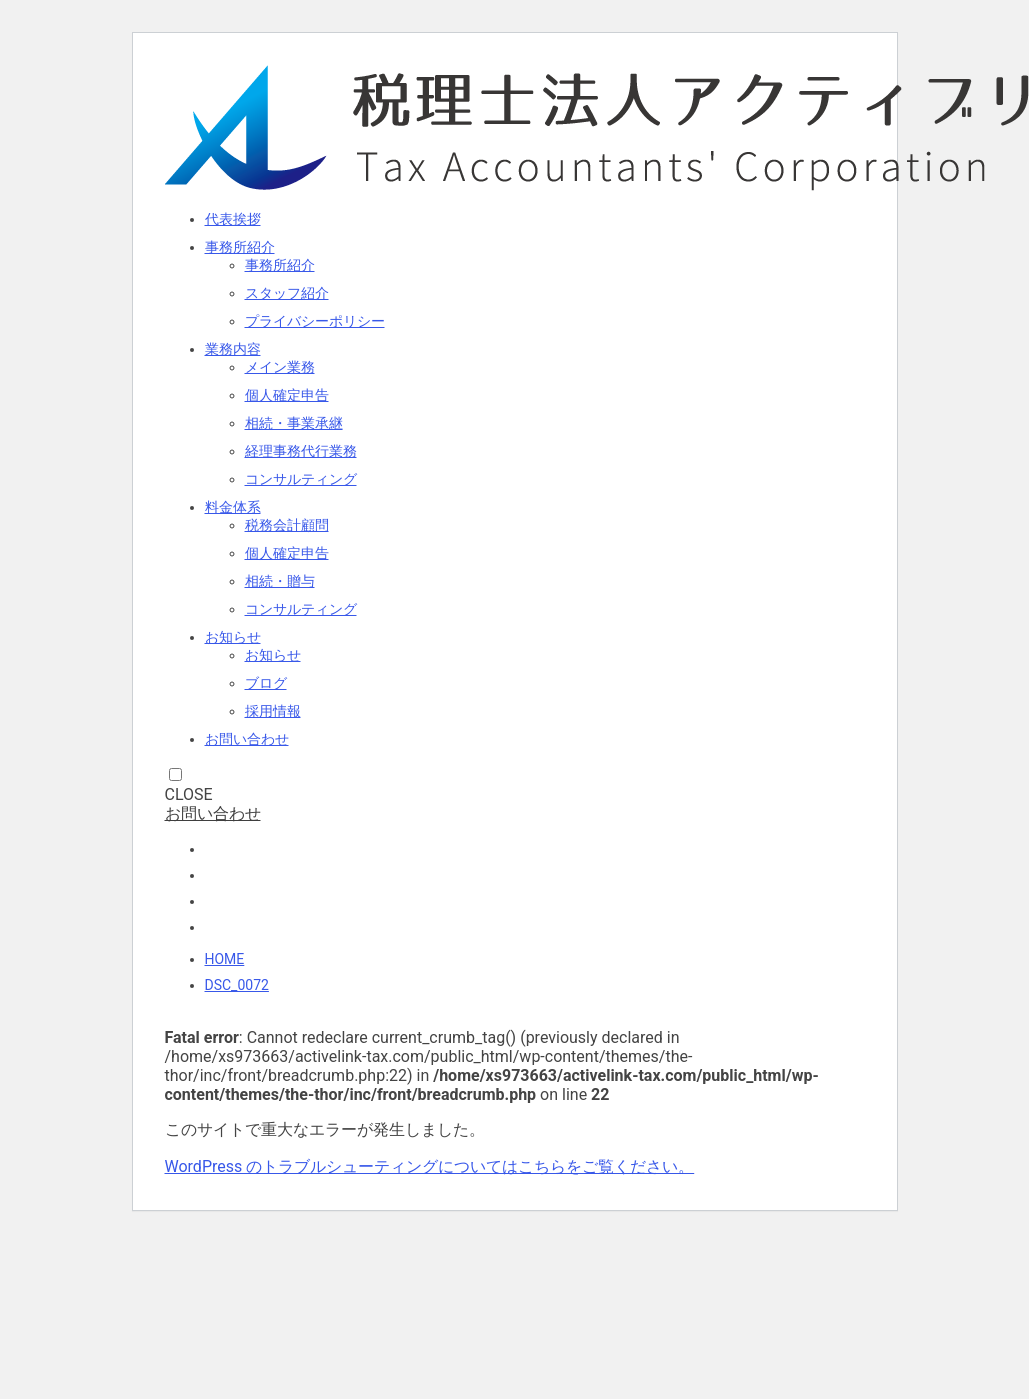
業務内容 (233, 349)
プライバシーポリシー (315, 321)
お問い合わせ (247, 739)
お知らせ (233, 637)
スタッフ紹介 (287, 293)
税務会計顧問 (287, 525)
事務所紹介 (240, 247)
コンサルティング (301, 479)
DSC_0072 (237, 985)
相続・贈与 (280, 581)
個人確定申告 (287, 395)
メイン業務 (280, 367)
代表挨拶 (233, 219)
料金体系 (233, 507)
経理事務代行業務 (301, 451)
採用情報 (273, 711)
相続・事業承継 (294, 423)
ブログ (266, 683)
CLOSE (189, 794)
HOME (225, 959)
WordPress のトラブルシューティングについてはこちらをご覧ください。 (430, 1166)
